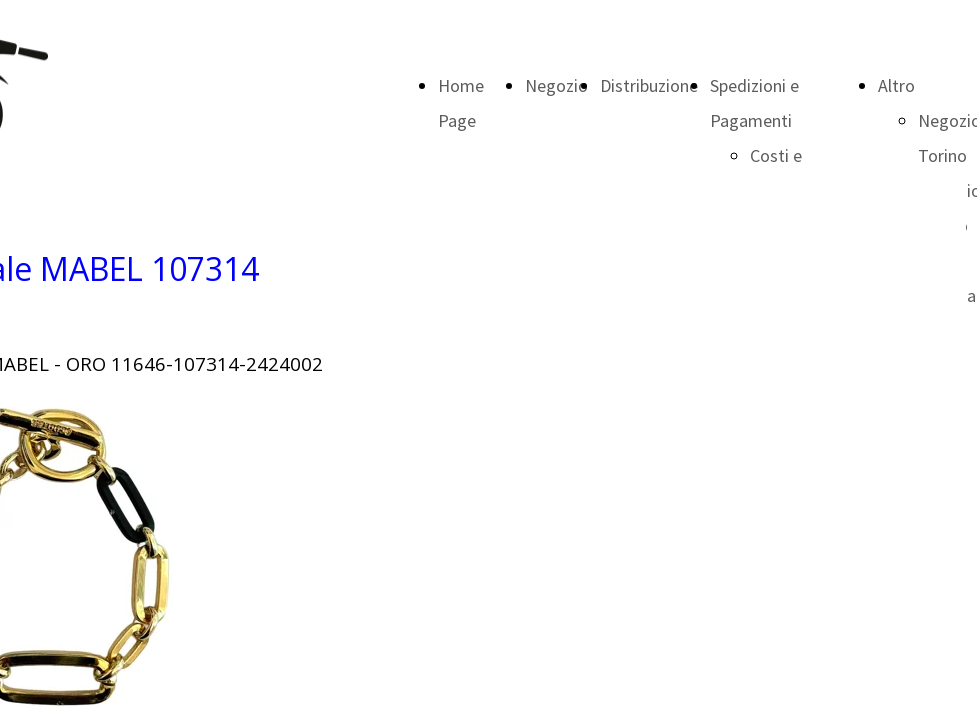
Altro (896, 85)
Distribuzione (649, 85)
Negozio (556, 85)
